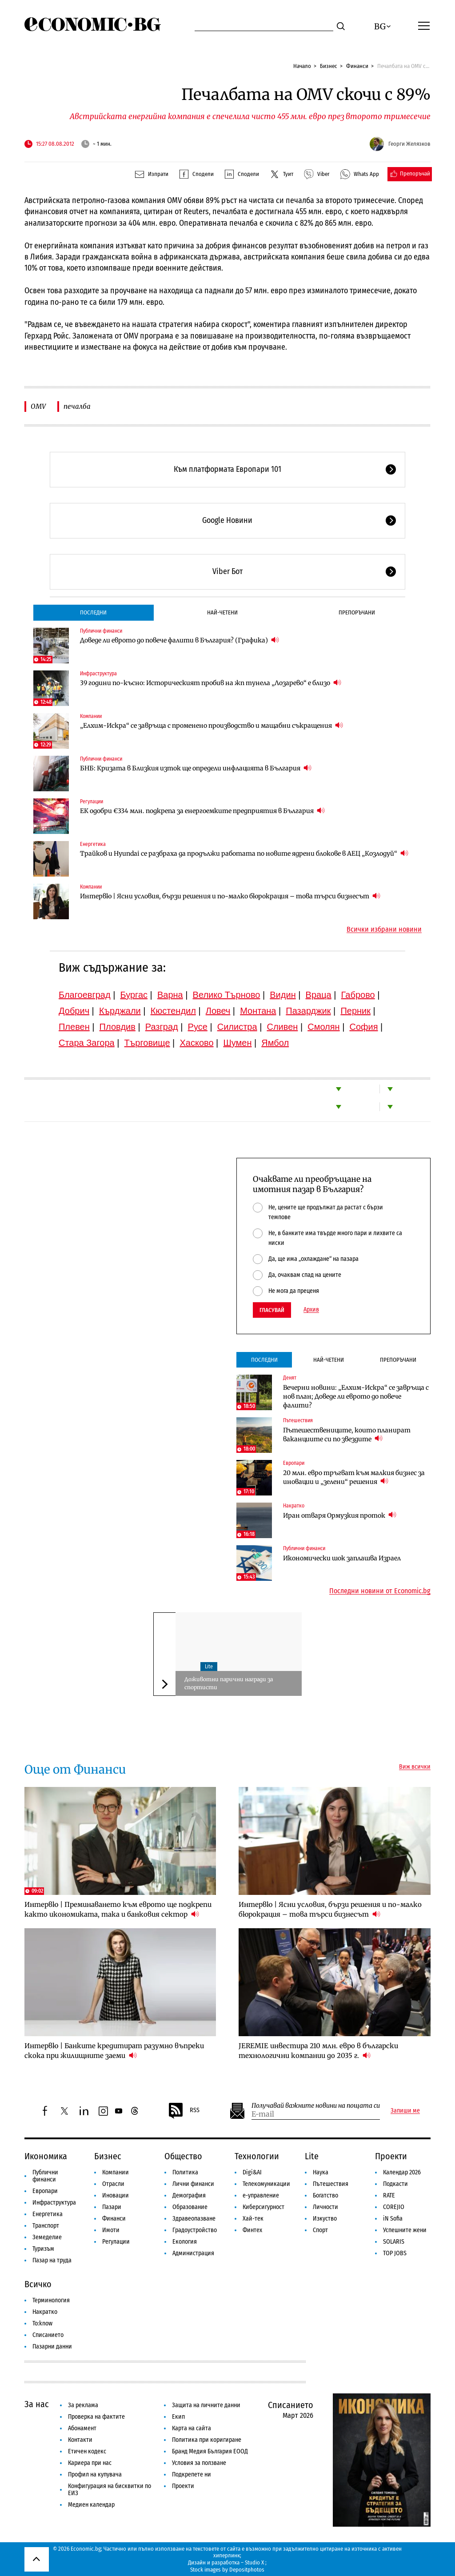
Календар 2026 (402, 2172)
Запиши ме (405, 2111)
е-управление (261, 2195)
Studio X (254, 2562)
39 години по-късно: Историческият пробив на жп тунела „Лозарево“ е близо (210, 682)
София (364, 1027)
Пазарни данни (52, 2346)
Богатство (325, 2195)
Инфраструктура (98, 673)
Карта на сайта (191, 2428)
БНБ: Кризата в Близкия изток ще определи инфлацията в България (195, 768)
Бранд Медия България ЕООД (210, 2451)
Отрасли (113, 2184)
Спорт (320, 2230)
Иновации (115, 2195)
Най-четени (222, 612)
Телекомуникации (266, 2184)
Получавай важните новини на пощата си (315, 2105)
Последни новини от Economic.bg (380, 1591)
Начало (302, 66)
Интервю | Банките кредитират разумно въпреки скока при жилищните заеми (114, 2051)
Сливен (282, 1027)
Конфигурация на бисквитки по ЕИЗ (109, 2489)
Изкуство (325, 2218)
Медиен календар (91, 2504)
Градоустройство (194, 2230)
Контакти (80, 2440)
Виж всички (415, 1767)
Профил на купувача (95, 2474)
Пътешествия (298, 1420)
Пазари (111, 2207)
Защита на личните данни (206, 2405)
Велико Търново (226, 995)
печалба (77, 406)
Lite (209, 1666)
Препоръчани (357, 612)
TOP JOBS (395, 2253)
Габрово (358, 995)
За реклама (83, 2405)
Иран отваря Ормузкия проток (339, 1515)
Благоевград (85, 995)
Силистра (237, 1027)
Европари (293, 1463)
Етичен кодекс (87, 2451)
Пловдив (118, 1027)
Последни (93, 612)
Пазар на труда (52, 2260)
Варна (170, 995)
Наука (320, 2172)
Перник (355, 1011)
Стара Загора (87, 1043)
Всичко (38, 2284)
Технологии (257, 2156)
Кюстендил (173, 1011)
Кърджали (120, 1011)
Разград (161, 1027)
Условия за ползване (199, 2463)
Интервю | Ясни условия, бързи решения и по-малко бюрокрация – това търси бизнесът (230, 896)
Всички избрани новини (384, 929)
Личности (325, 2207)
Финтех (252, 2230)
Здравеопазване (194, 2218)
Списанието (48, 2335)
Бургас (134, 995)
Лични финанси (193, 2184)
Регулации (91, 801)
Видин (282, 995)
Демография (189, 2195)
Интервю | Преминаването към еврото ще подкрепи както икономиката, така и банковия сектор (118, 1909)
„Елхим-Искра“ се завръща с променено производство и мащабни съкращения (211, 725)
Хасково (196, 1043)
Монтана (258, 1011)
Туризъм (43, 2249)
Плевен (74, 1027)
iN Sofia (393, 2218)
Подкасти (395, 2184)
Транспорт (45, 2225)
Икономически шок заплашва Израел (342, 1558)
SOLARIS (393, 2241)
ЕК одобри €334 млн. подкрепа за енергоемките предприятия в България (202, 810)
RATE (389, 2195)
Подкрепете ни (191, 2474)
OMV (38, 406)
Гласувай (271, 1310)
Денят (289, 1378)
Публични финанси (101, 631)
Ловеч (218, 1011)
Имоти (111, 2230)
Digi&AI (252, 2172)
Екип (178, 2416)
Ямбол (275, 1043)
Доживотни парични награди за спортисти (228, 1683)
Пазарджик (308, 1011)
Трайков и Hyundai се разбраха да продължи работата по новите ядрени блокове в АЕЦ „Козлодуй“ (244, 853)
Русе (198, 1027)
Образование (190, 2207)
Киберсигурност (263, 2207)
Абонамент (82, 2428)
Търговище (147, 1043)
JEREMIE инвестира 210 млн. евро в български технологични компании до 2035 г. (318, 2051)
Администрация (193, 2253)
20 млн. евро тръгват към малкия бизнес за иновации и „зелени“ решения (354, 1477)
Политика (185, 2172)
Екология (184, 2241)
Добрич (74, 1011)
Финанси (357, 66)
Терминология (51, 2300)
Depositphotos (246, 2569)
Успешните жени (405, 2230)
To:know (42, 2323)
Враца (318, 995)
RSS (184, 2111)
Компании (91, 716)
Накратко (293, 1506)
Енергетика (93, 844)
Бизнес (328, 66)
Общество (183, 2156)
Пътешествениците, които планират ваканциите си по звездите (347, 1434)
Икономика (45, 2156)
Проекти (391, 2156)
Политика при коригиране (206, 2440)
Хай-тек (253, 2218)
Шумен (237, 1043)
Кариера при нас (90, 2463)
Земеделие (47, 2237)
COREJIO (393, 2207)
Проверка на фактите (96, 2416)
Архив (311, 1310)
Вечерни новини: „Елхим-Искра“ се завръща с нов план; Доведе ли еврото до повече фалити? (356, 1396)
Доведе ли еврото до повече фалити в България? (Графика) (179, 640)
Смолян (323, 1027)
